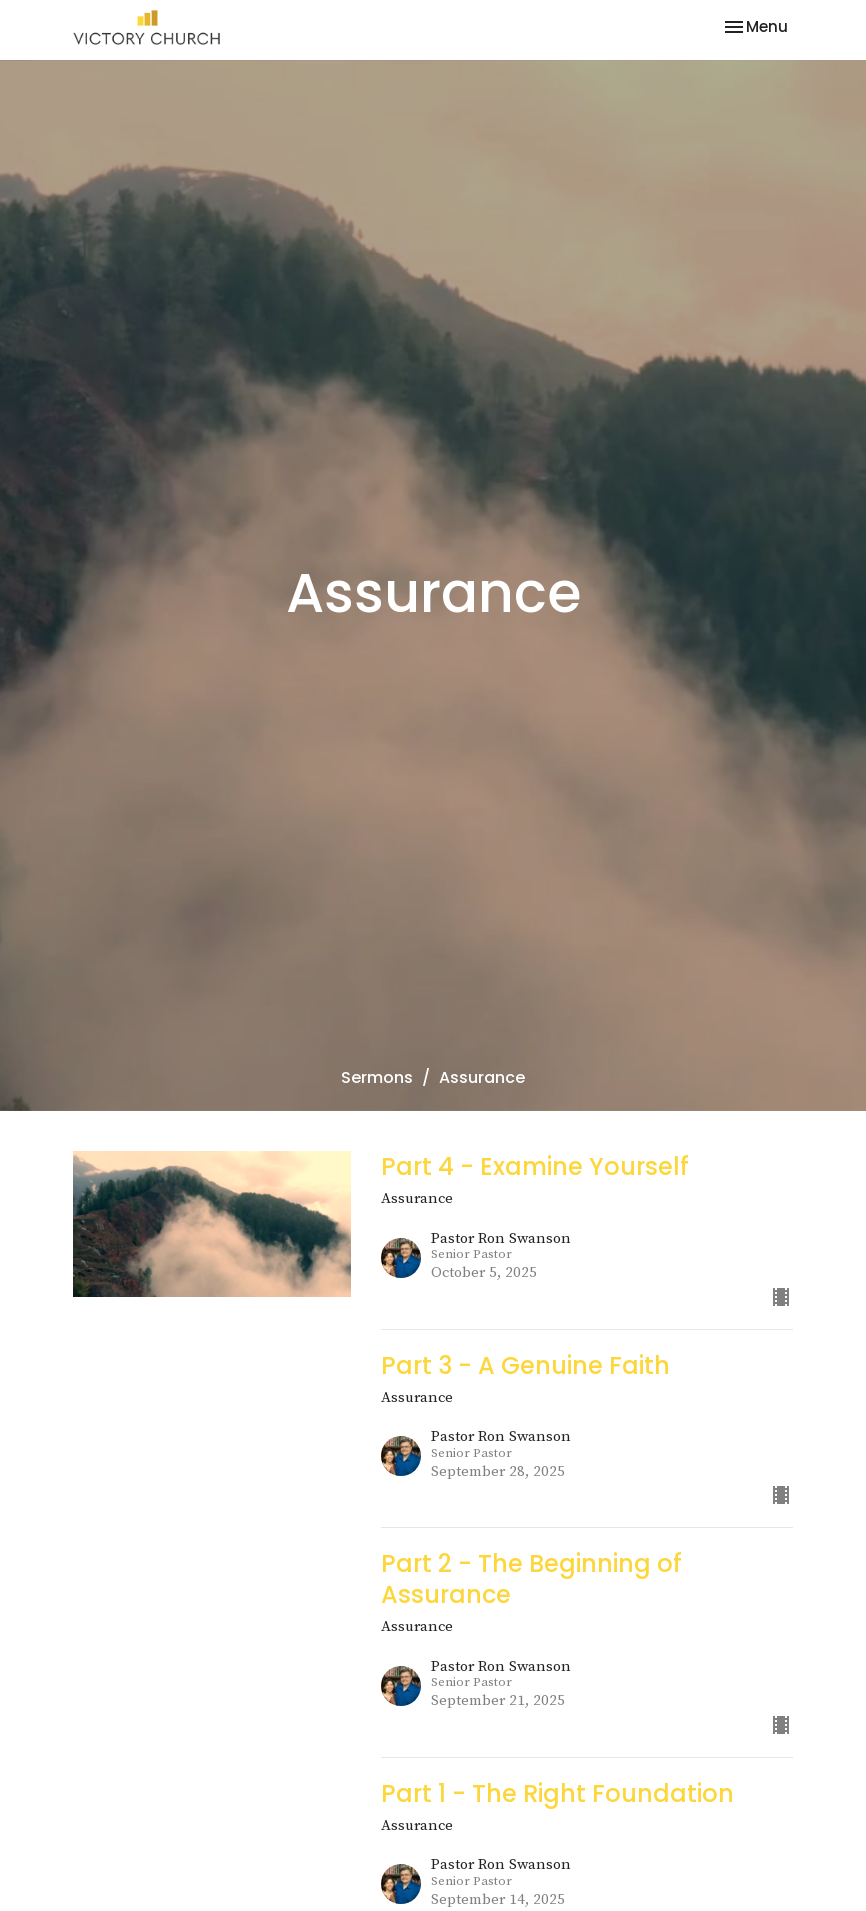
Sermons (377, 1077)
